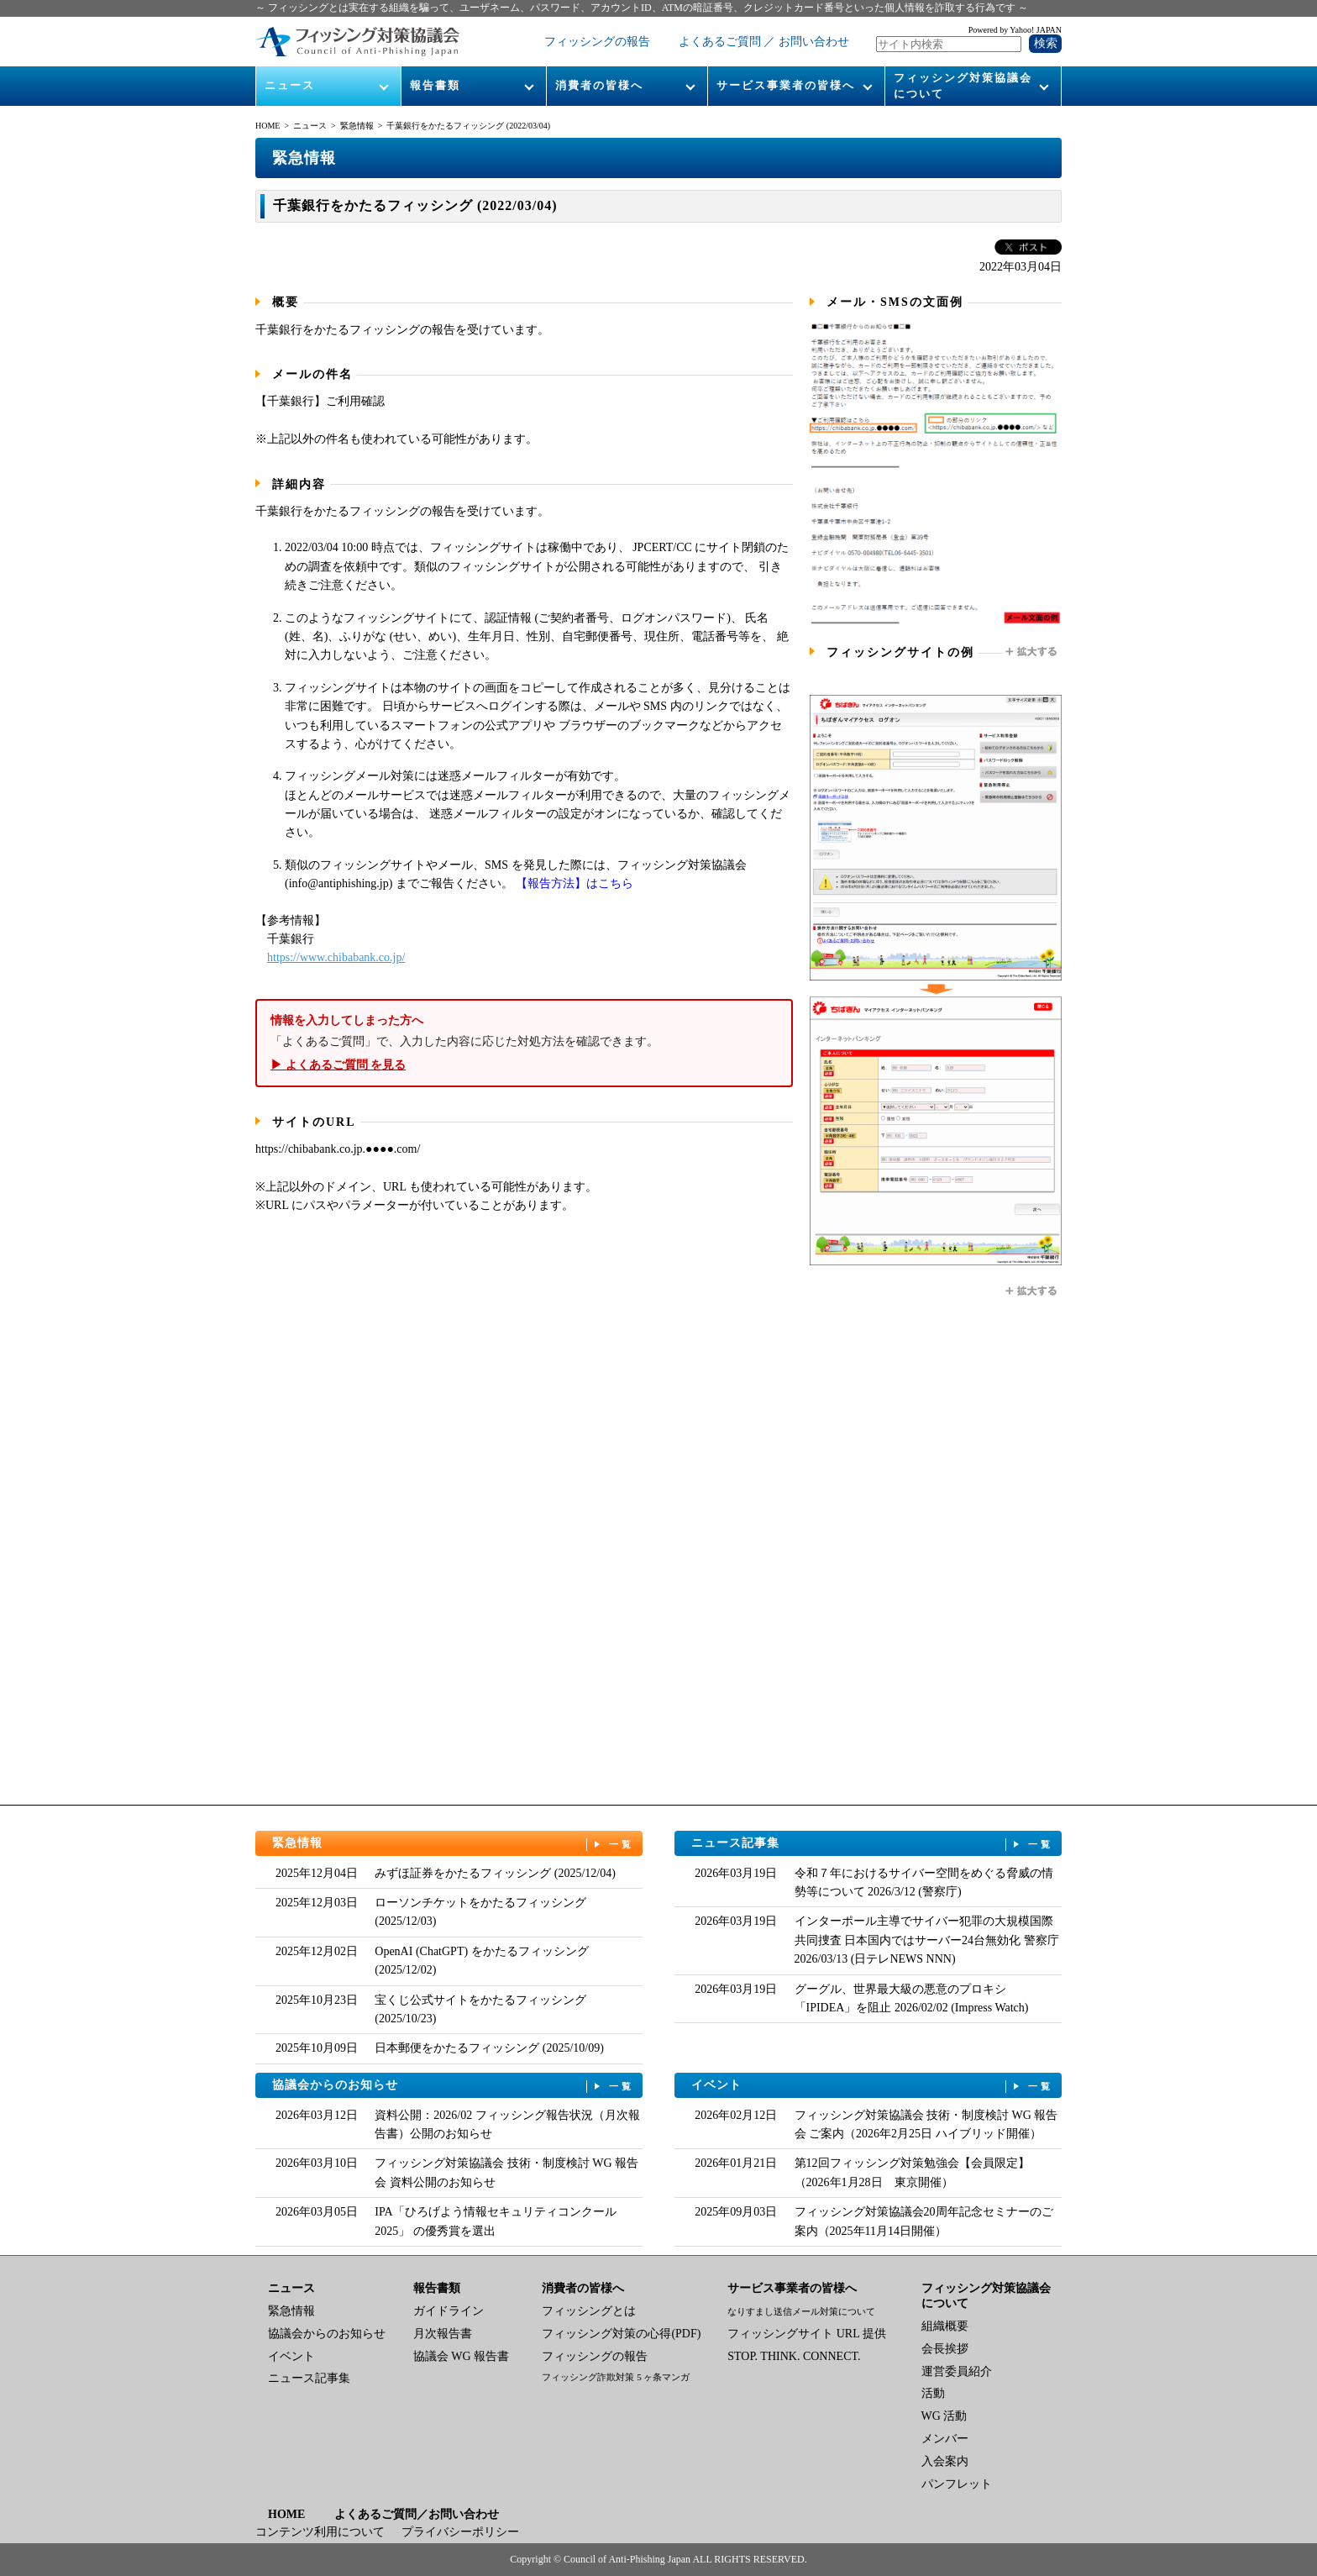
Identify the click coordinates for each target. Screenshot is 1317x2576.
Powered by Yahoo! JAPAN (1015, 29)
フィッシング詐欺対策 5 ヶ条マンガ (616, 2377)
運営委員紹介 (956, 2371)
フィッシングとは (589, 2311)
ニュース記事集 (872, 1844)
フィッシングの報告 (597, 41)
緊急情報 (357, 125)
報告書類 (435, 85)
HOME (267, 125)
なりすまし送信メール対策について (801, 2311)
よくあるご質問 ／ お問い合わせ (764, 41)
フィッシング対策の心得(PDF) (621, 2333)
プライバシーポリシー (460, 2532)
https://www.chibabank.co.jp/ (336, 957)
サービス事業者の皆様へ (785, 85)
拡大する (1032, 652)
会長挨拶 (944, 2348)
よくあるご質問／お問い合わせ (416, 2514)
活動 (933, 2393)
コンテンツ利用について (320, 2532)
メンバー (944, 2438)
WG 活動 (944, 2416)
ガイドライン (448, 2311)
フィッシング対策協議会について (963, 85)
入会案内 (944, 2461)
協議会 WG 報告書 (461, 2356)
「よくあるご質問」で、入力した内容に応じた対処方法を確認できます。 (524, 1043)
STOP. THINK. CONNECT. (793, 2356)
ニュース (290, 85)
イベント (872, 2086)
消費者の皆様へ (599, 85)
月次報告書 (442, 2333)
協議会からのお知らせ (453, 2086)
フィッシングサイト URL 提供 (806, 2333)
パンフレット (956, 2484)
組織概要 (944, 2326)
